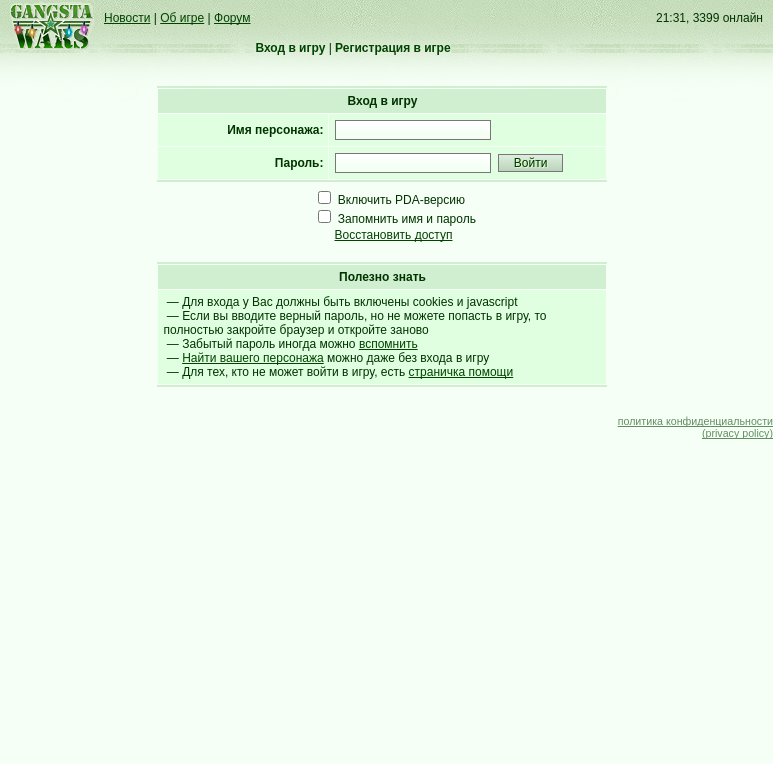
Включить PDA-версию (401, 200)
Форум (232, 18)
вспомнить (388, 344)
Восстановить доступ (394, 235)
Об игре (182, 18)
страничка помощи (461, 372)
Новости (127, 18)
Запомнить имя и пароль (407, 219)
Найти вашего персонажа (253, 358)
